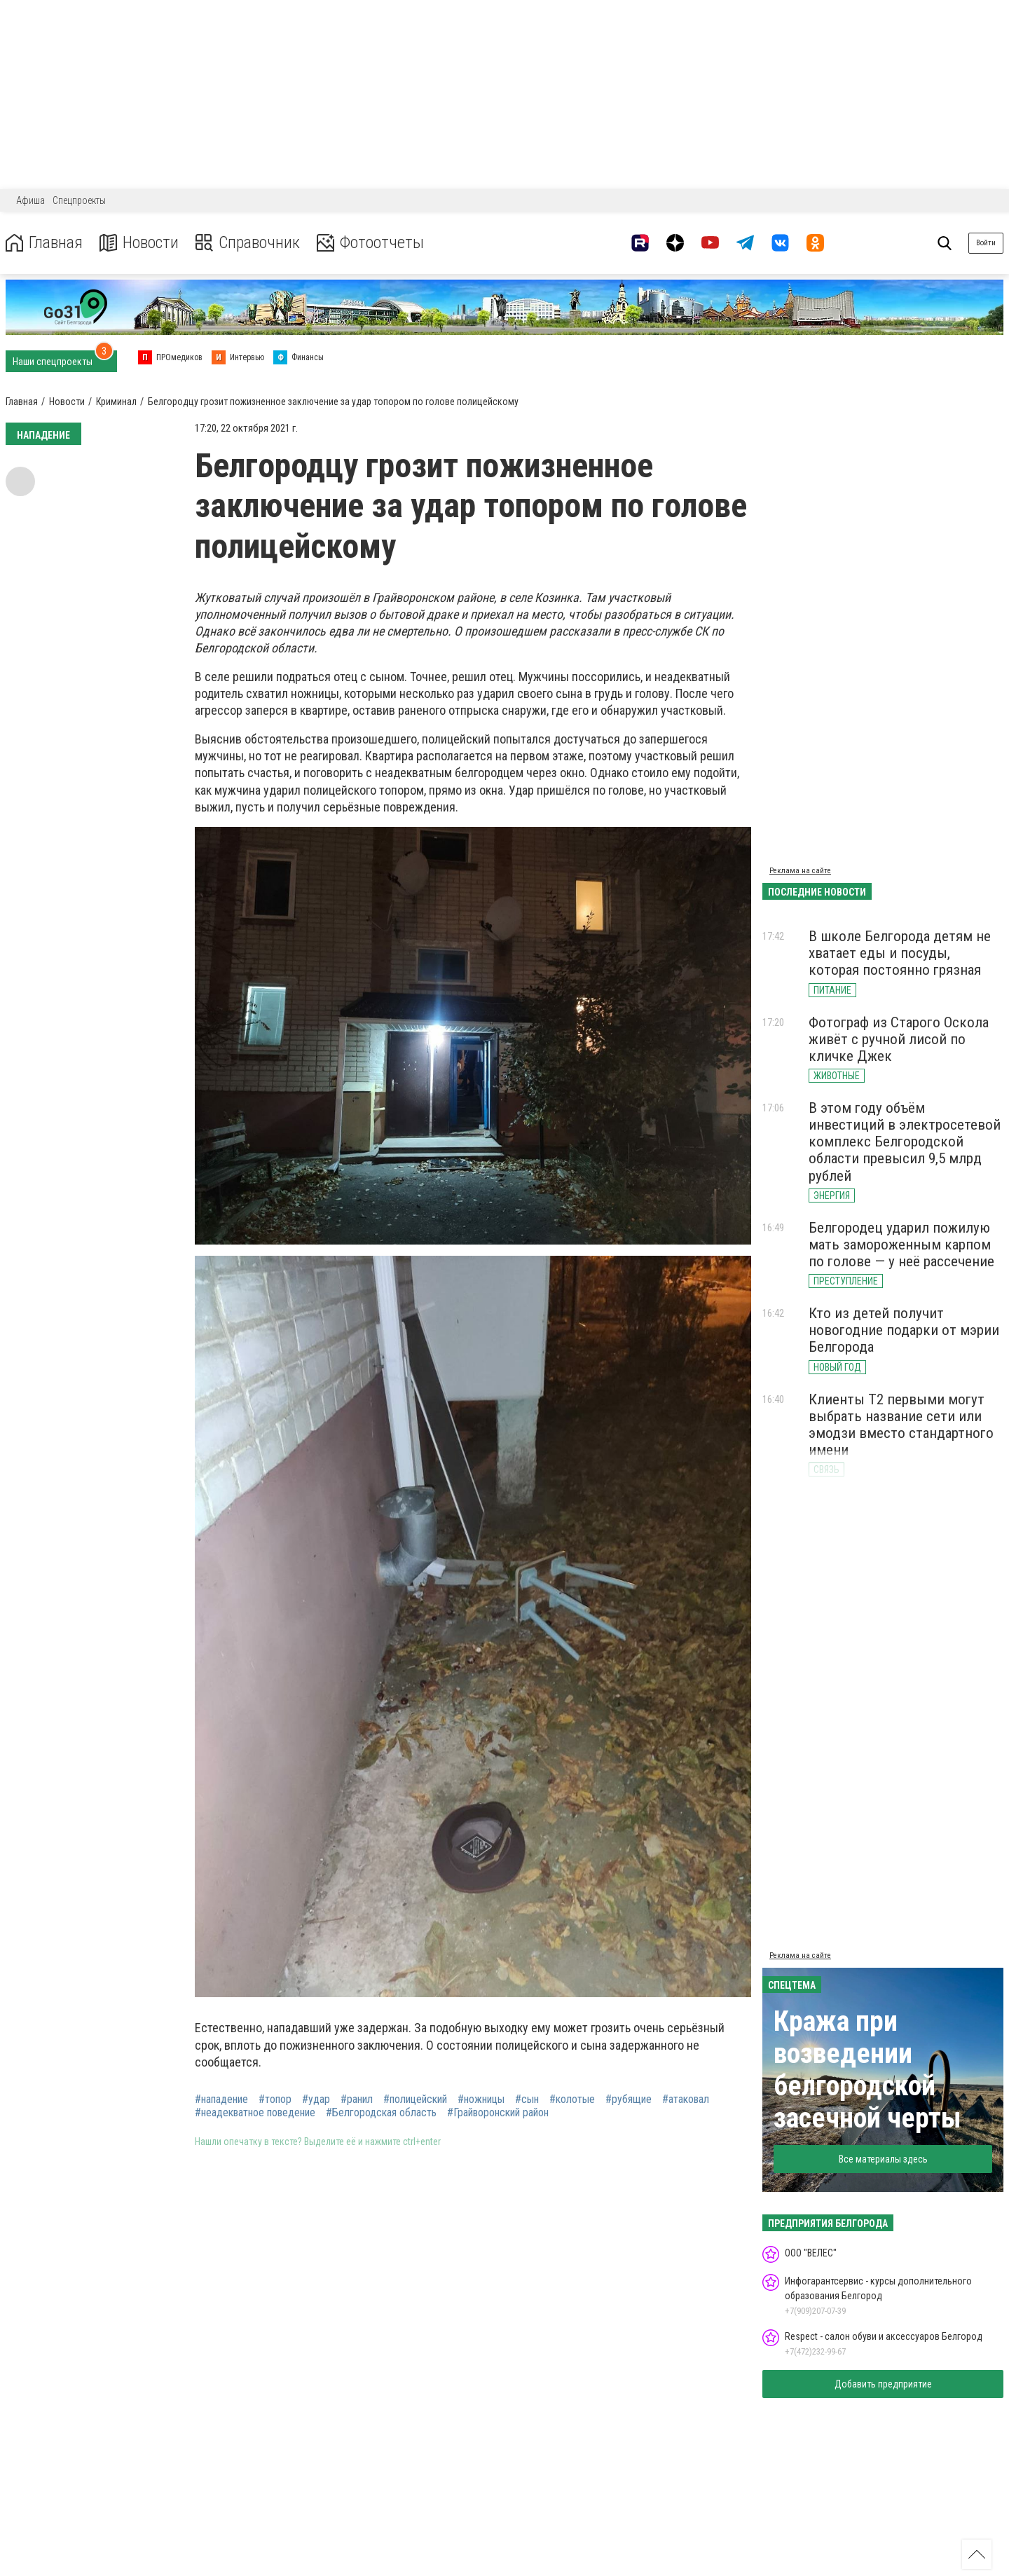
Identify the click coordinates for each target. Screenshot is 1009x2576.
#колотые (572, 2099)
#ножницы (481, 2099)
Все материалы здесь (883, 2159)
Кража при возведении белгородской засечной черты (867, 2070)
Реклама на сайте (800, 870)
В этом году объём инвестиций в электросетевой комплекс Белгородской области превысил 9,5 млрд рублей (905, 1141)
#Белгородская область (381, 2112)
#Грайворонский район (498, 2112)
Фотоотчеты (370, 242)
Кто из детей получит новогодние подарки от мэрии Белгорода (904, 1330)
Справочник (247, 242)
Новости (139, 242)
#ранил (357, 2099)
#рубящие (628, 2099)
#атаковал (685, 2099)
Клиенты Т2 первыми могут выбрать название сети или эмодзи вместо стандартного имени (901, 1424)
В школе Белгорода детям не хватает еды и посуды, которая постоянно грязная (900, 953)
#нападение (221, 2099)
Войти (986, 242)
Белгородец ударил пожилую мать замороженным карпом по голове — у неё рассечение (901, 1244)
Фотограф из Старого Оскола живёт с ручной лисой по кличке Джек (899, 1039)
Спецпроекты (79, 200)
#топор (275, 2099)
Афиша (30, 200)
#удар (316, 2099)
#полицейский (415, 2099)
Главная (44, 242)
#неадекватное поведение (255, 2112)
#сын (527, 2099)
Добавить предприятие (883, 2384)
